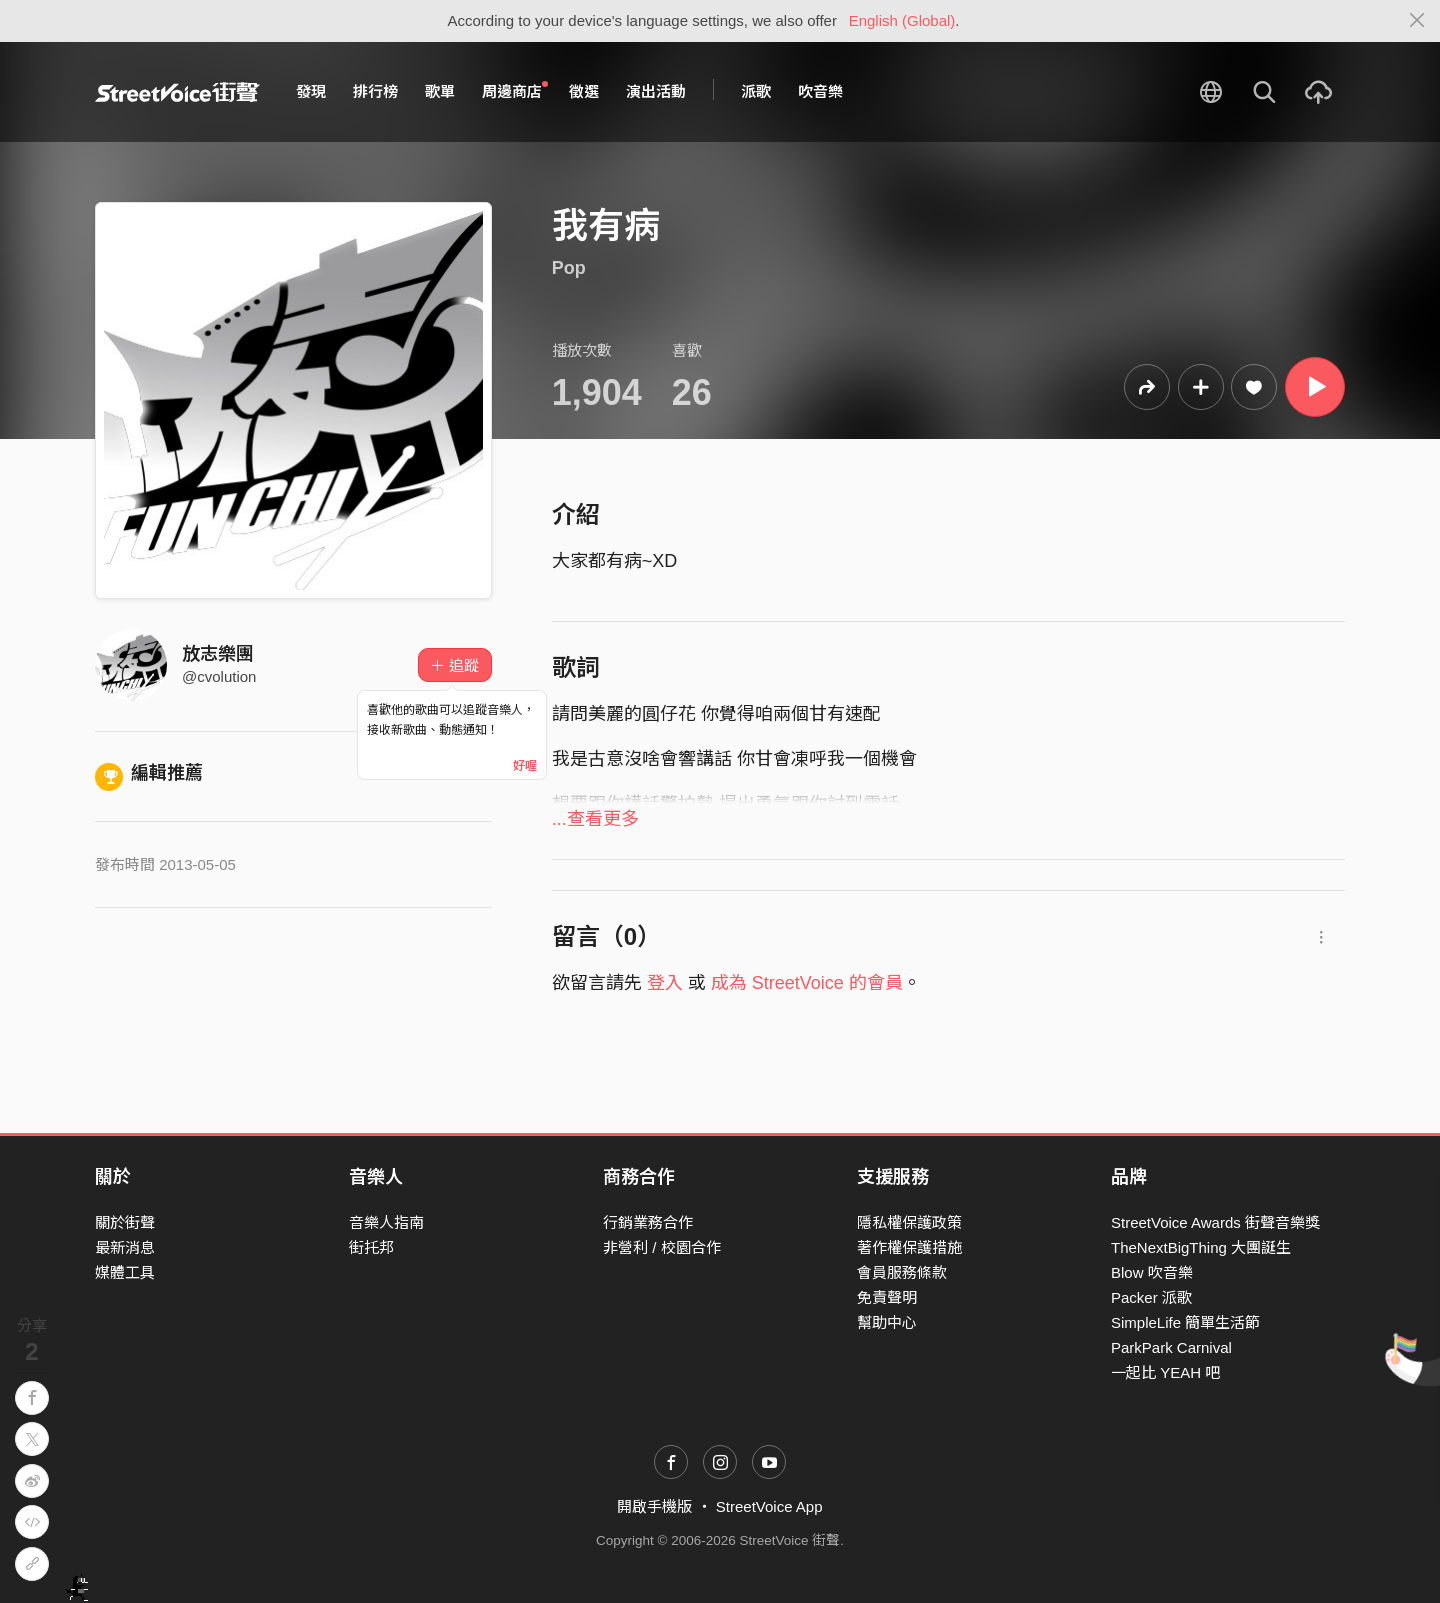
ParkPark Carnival (1171, 1347)
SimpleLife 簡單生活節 (1185, 1322)
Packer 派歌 (1151, 1297)
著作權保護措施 (909, 1247)
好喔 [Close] (525, 766)
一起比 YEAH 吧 (1165, 1372)
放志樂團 (218, 654)
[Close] (1417, 21)
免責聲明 (887, 1297)
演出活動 (656, 91)
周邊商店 (515, 91)
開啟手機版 (654, 1506)
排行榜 (375, 91)
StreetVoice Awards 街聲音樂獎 (1215, 1222)
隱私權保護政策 (909, 1222)
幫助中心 (887, 1322)
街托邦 (371, 1247)
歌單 (440, 91)
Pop (569, 268)
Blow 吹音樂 (1152, 1272)
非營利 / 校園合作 (662, 1247)
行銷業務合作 (648, 1222)
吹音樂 (820, 91)
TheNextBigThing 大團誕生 (1201, 1247)
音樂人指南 (386, 1222)
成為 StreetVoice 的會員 (807, 983)
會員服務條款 (902, 1272)
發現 (311, 91)
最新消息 (125, 1247)
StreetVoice (177, 92)
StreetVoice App (769, 1506)
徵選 (584, 91)
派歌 (756, 91)
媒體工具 (125, 1272)
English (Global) (902, 20)
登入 (665, 983)
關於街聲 (125, 1222)
